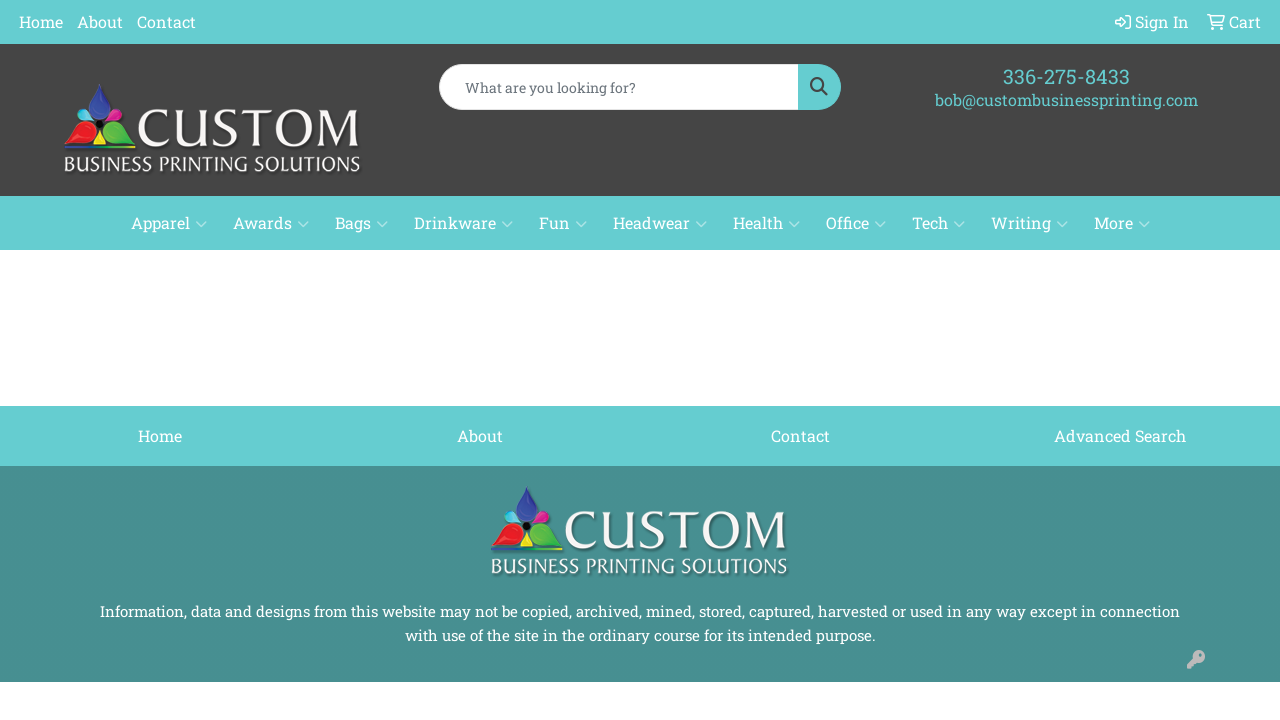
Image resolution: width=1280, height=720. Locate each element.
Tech (938, 223)
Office (856, 223)
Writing (1029, 223)
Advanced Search (1120, 435)
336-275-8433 (1066, 76)
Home (41, 21)
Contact (166, 21)
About (100, 21)
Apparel (169, 223)
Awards (271, 223)
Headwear (660, 223)
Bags (361, 223)
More (1122, 223)
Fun (563, 223)
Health (766, 223)
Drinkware (463, 223)
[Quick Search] (619, 87)
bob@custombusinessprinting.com (1066, 99)
